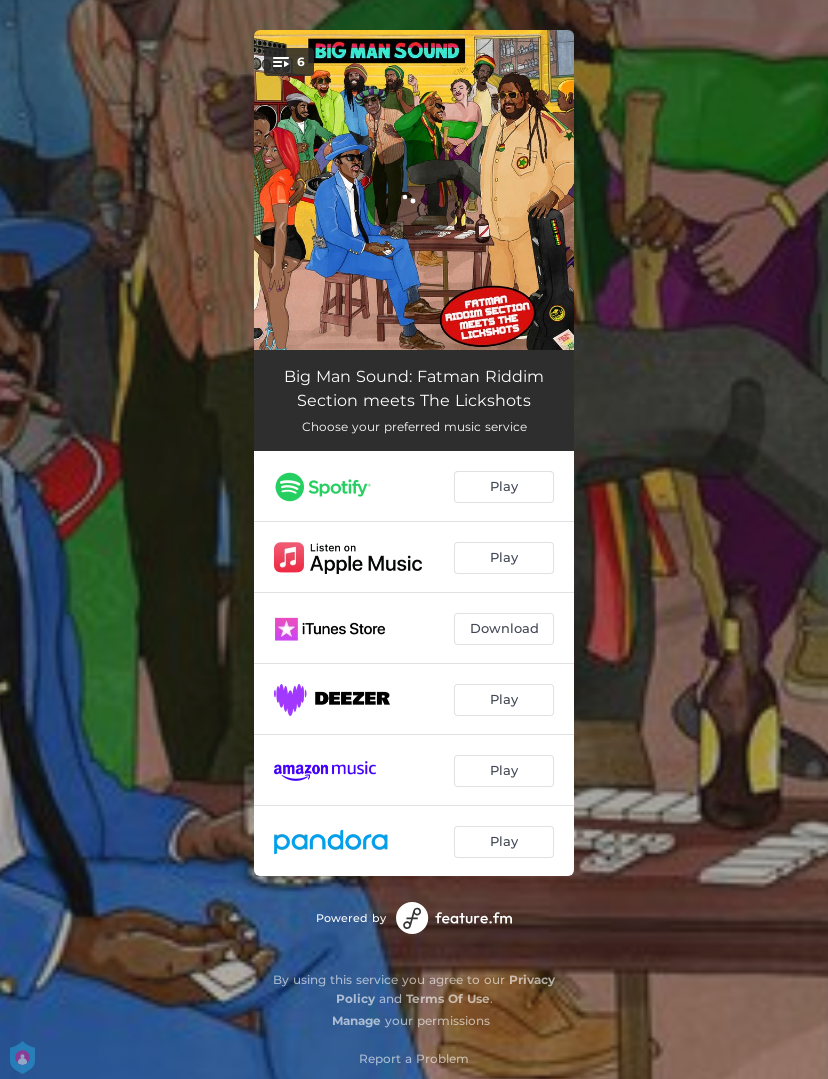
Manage (356, 1020)
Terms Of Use (448, 998)
